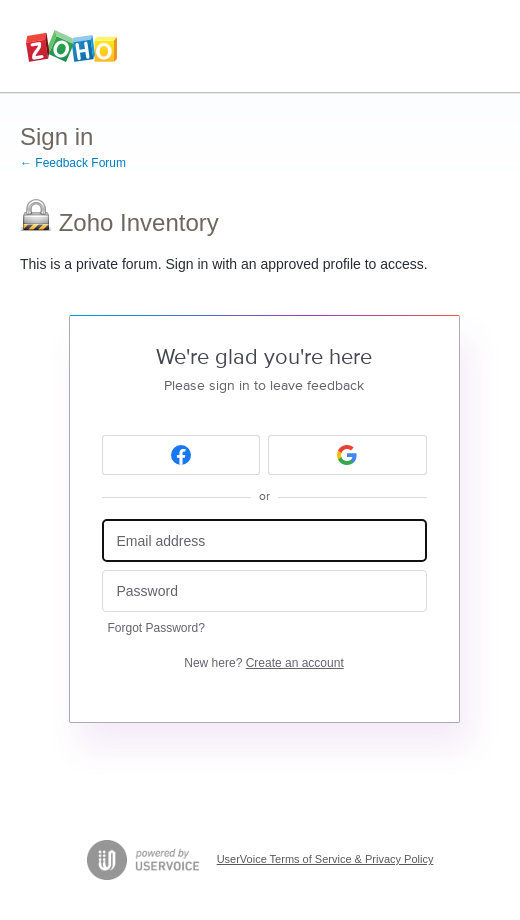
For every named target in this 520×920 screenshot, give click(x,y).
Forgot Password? (156, 628)
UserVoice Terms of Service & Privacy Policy (325, 859)
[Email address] (264, 540)
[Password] (264, 591)
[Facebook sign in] (181, 455)
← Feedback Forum (73, 163)
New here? (263, 663)
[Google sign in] (347, 455)
